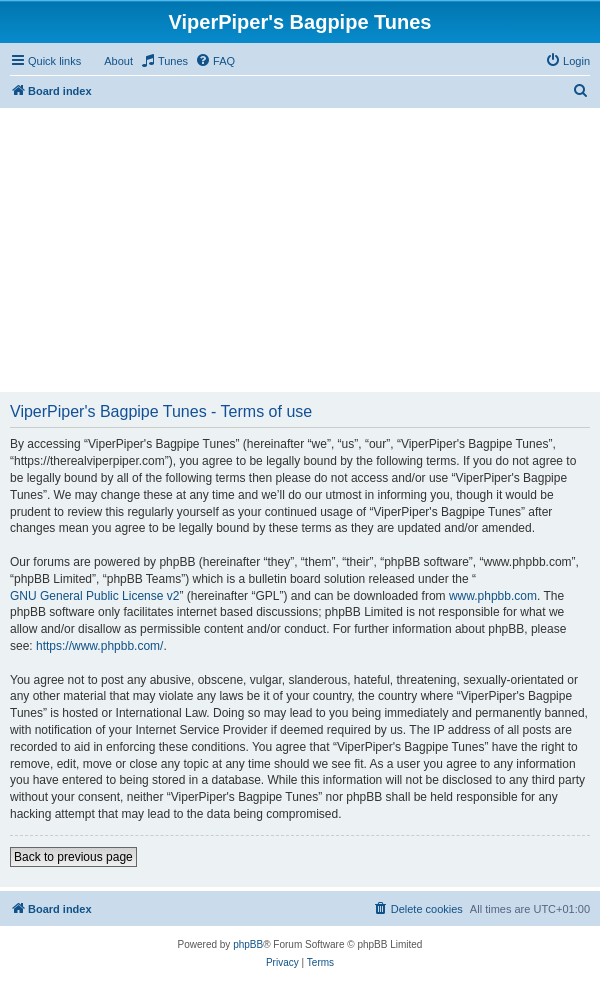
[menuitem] (164, 61)
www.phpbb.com (493, 596)
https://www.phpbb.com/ (99, 646)
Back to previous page (73, 857)
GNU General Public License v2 (94, 596)
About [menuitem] (118, 61)
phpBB (248, 944)
